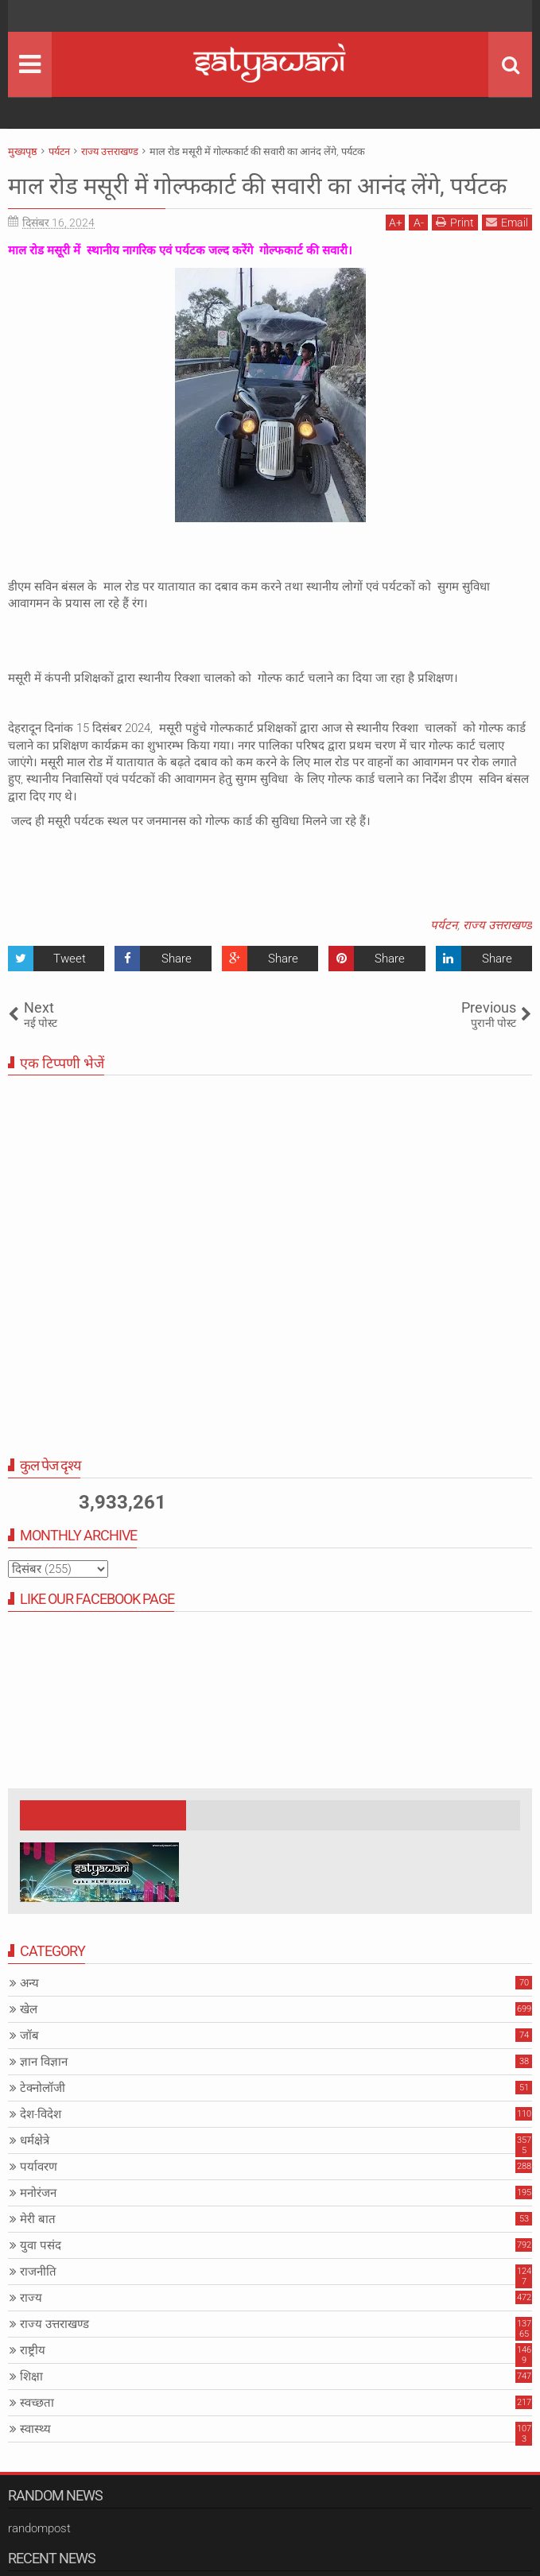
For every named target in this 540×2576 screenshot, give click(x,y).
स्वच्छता (37, 2433)
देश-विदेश (40, 2144)
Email (507, 253)
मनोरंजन (38, 2223)
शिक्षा (31, 2407)
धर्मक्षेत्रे (34, 2170)
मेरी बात (38, 2249)
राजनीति (38, 2302)
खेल (28, 2039)
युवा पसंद (40, 2275)
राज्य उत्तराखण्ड (497, 955)
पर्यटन (443, 955)
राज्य (31, 2328)
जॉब (29, 2066)
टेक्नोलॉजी (42, 2118)
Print (455, 253)
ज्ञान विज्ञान (44, 2092)
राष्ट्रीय (32, 2380)
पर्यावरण (38, 2197)
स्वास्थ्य (35, 2459)
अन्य (29, 2013)
